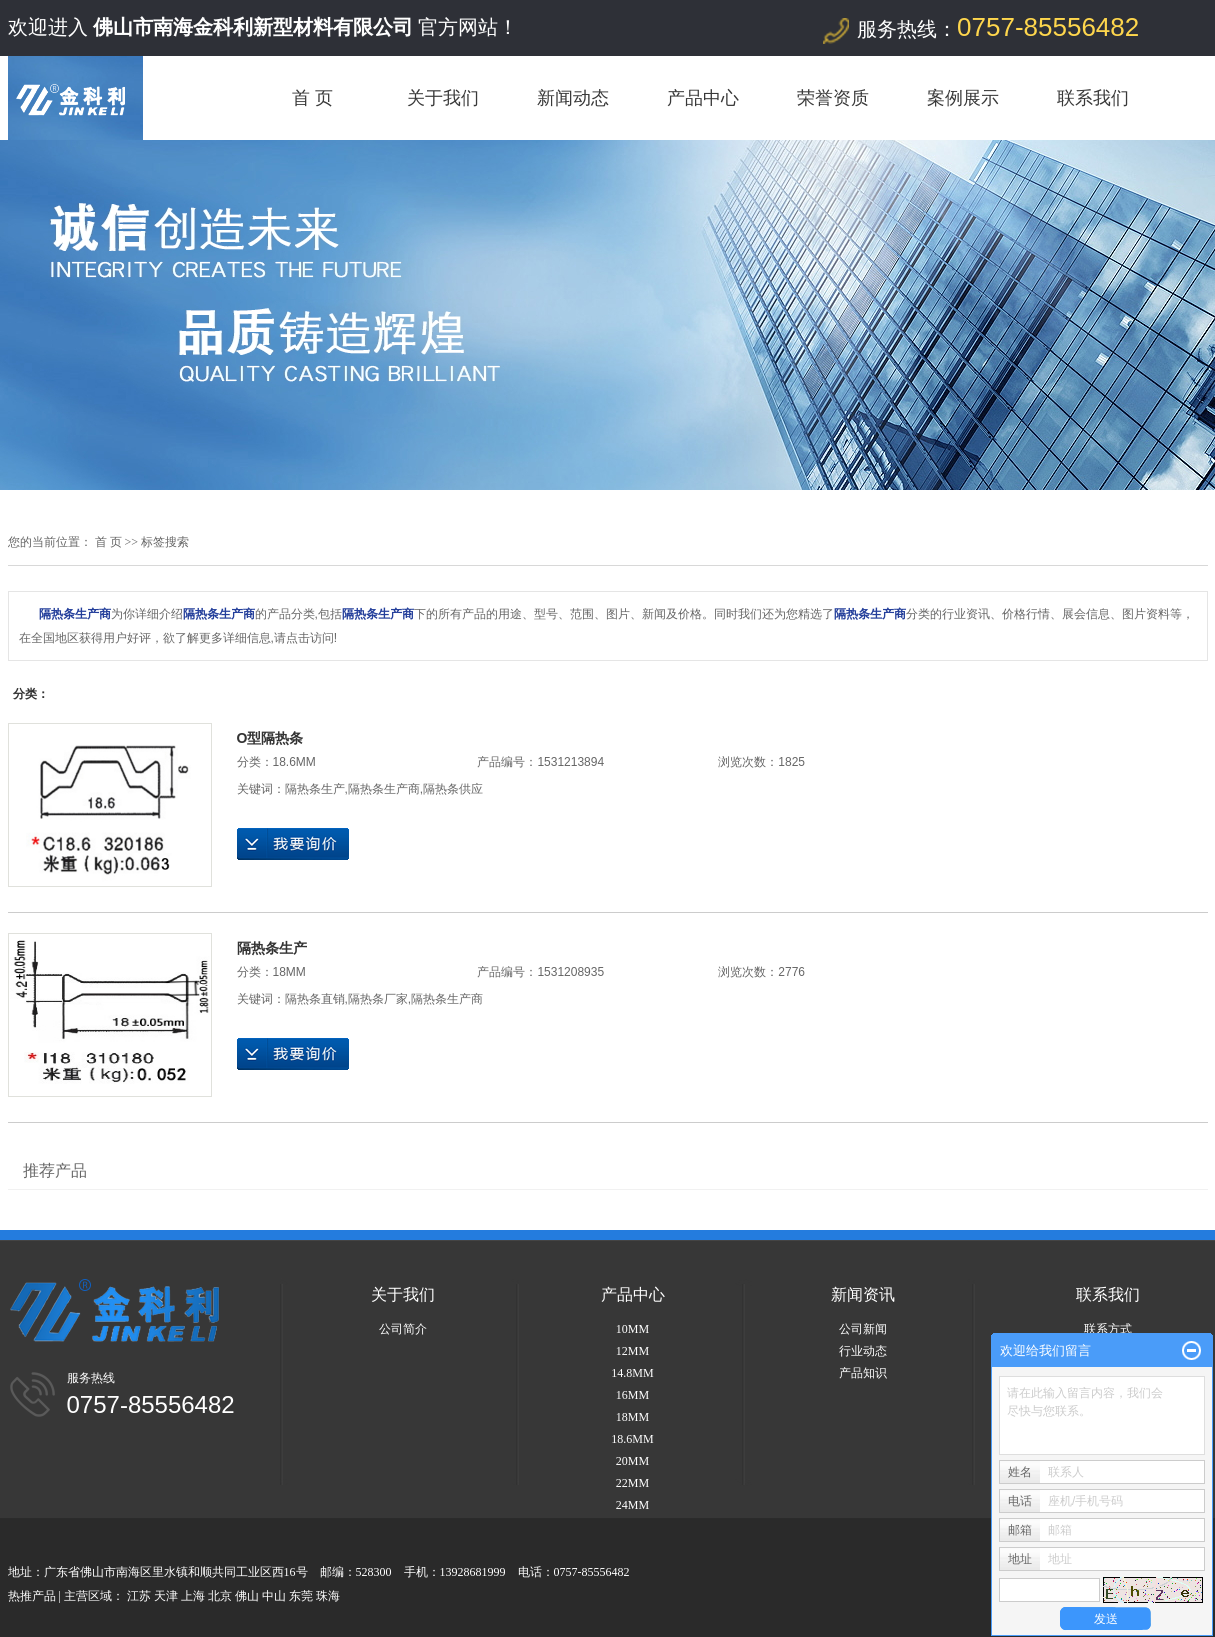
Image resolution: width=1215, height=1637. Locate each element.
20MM (632, 1461)
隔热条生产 (315, 789)
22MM (632, 1483)
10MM (632, 1329)
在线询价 (293, 844)
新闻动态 (573, 98)
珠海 (328, 1596)
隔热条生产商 (384, 789)
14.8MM (632, 1373)
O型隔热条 (270, 738)
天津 (166, 1596)
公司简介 (403, 1329)
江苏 (139, 1596)
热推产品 (32, 1596)
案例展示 (963, 98)
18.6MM (294, 762)
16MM (632, 1395)
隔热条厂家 (378, 999)
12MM (632, 1351)
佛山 (247, 1596)
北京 (220, 1596)
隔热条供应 (453, 789)
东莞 (301, 1596)
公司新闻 (863, 1329)
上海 (193, 1596)
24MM (632, 1505)
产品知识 (863, 1373)
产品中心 (703, 98)
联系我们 (1093, 98)
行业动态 (863, 1351)
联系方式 (1108, 1329)
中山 (274, 1596)
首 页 (312, 98)
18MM (289, 972)
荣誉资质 (833, 98)
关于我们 (443, 98)
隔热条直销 (315, 999)
